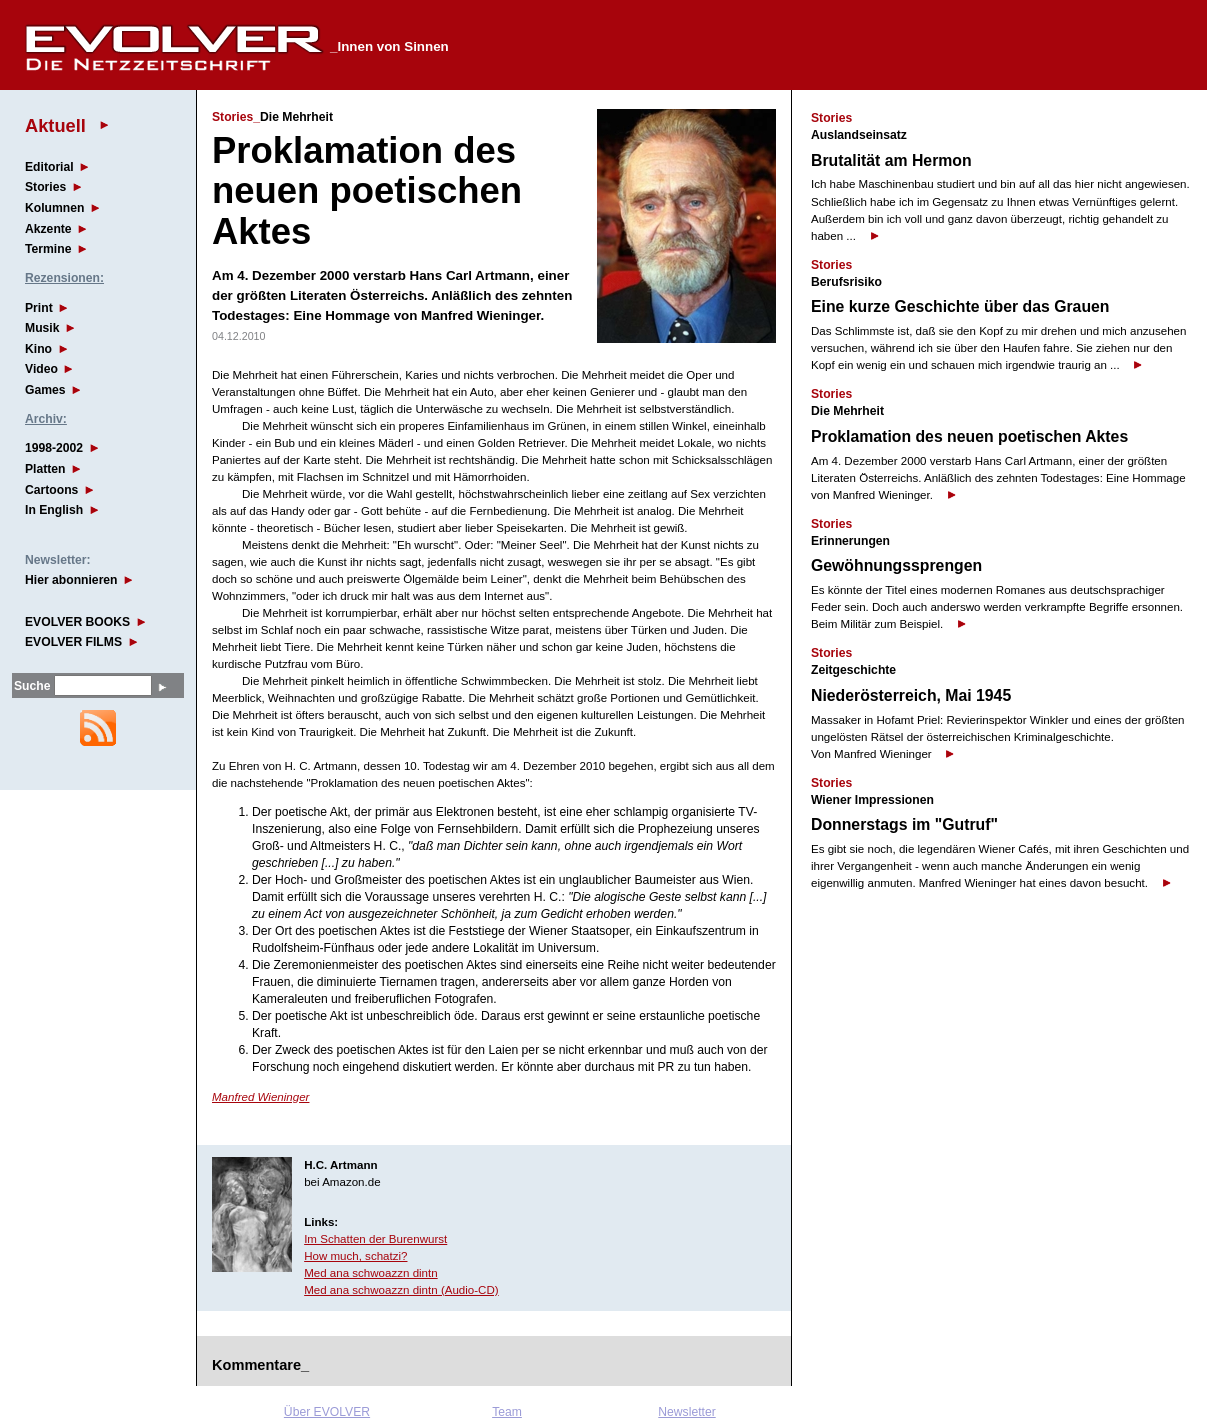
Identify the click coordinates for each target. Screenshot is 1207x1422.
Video (41, 369)
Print (39, 308)
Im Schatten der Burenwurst (375, 1239)
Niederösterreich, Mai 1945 (911, 695)
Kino (38, 349)
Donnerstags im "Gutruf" (904, 824)
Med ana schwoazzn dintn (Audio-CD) (401, 1290)
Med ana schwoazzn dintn (371, 1273)
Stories (45, 187)
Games (45, 390)
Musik (42, 328)
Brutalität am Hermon (891, 160)
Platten (45, 469)
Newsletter (686, 1412)
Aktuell (55, 125)
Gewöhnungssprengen (896, 565)
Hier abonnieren (71, 580)
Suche (32, 686)
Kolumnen (54, 208)
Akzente (48, 229)
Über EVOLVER (327, 1412)
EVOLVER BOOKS (77, 622)
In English (54, 510)
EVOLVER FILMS (73, 642)
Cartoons (51, 490)
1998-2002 (54, 448)
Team (507, 1412)
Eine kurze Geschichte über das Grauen (960, 306)
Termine (48, 249)
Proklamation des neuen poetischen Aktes (969, 436)
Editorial (49, 167)
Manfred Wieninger (260, 1097)
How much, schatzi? (355, 1256)
